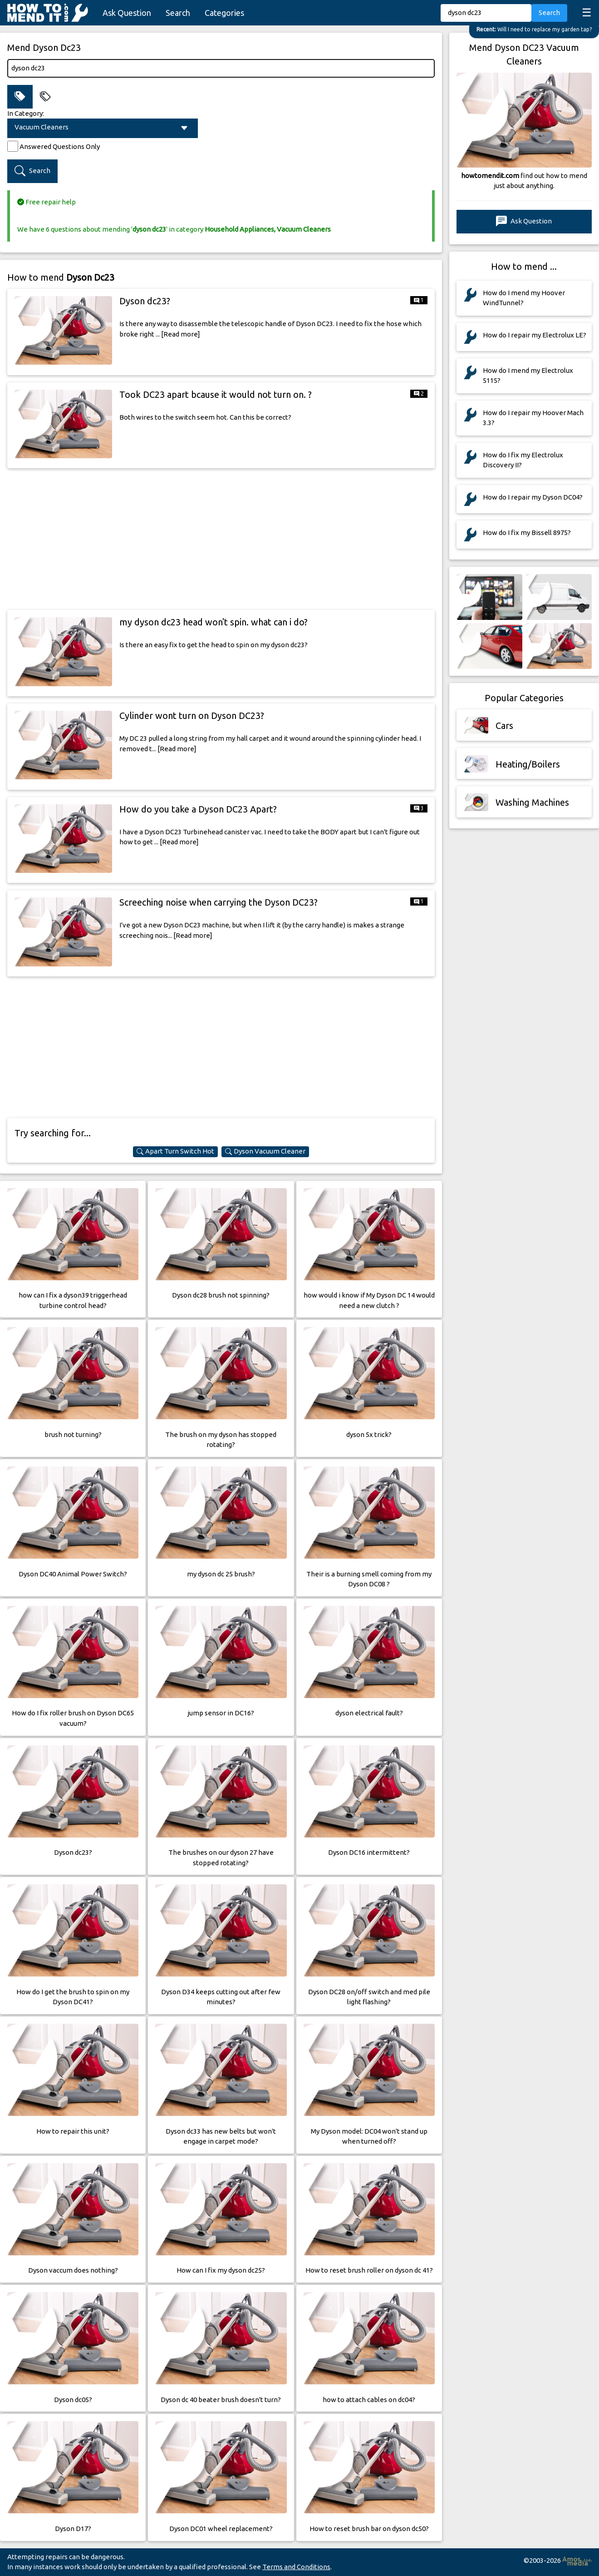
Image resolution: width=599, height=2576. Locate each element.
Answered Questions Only (60, 146)
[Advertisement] (221, 539)
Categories (224, 12)
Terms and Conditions (296, 2567)
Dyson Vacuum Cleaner (265, 1151)
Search (178, 12)
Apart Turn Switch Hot (175, 1151)
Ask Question (127, 12)
